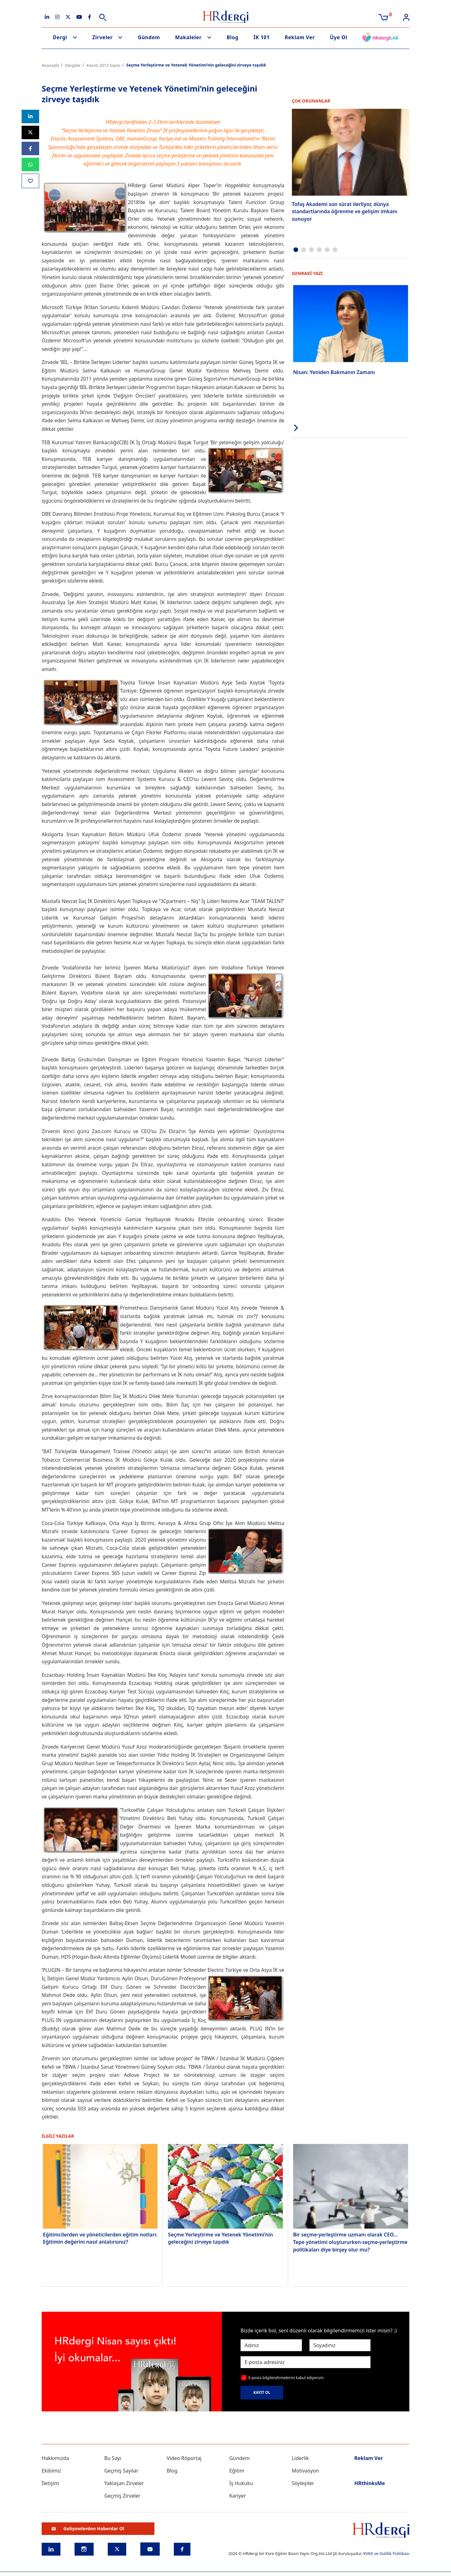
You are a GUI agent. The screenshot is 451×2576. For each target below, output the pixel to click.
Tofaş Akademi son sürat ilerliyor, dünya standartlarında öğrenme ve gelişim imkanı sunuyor (344, 211)
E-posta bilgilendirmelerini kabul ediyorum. (286, 2377)
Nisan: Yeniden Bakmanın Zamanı (334, 370)
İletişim (50, 2483)
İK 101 (261, 37)
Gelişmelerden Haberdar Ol (88, 2528)
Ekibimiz (51, 2470)
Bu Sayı (113, 2458)
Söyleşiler (303, 2483)
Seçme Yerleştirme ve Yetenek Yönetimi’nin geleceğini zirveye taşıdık (220, 2238)
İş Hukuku (241, 2483)
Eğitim (236, 2470)
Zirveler (102, 37)
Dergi (60, 37)
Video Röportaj (184, 2458)
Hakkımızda (55, 2458)
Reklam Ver (300, 37)
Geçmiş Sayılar (121, 2470)
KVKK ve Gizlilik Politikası (386, 2553)
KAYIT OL (261, 2392)
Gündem (149, 37)
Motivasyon (305, 2470)
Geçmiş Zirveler (122, 2495)
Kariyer (237, 2495)
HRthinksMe (369, 2483)
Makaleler (188, 37)
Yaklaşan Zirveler (124, 2483)
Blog (233, 37)
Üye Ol (338, 37)
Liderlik (300, 2458)
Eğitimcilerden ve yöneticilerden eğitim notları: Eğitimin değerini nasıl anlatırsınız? (100, 2238)
